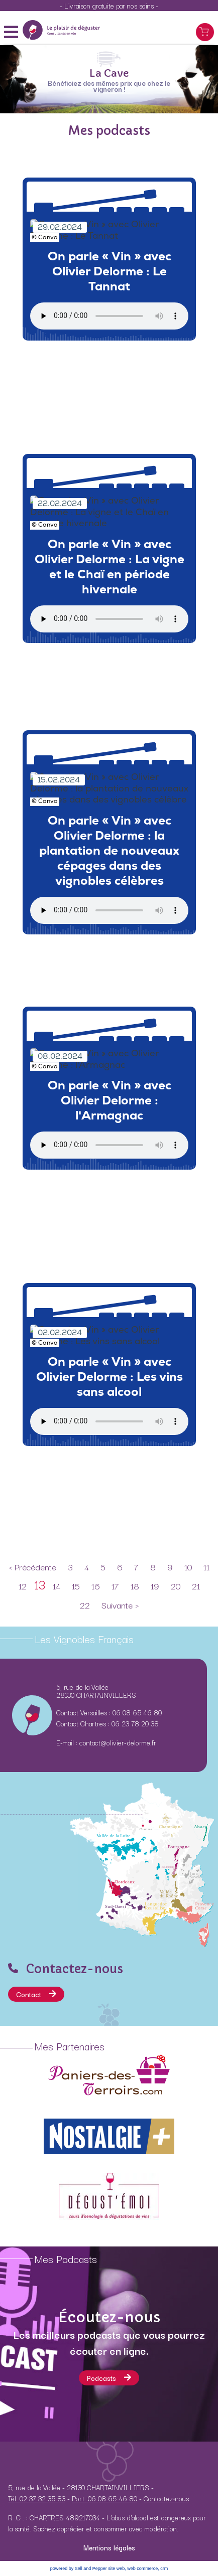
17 (115, 1585)
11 (206, 1566)
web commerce (142, 2568)
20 (175, 1585)
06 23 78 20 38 (135, 1723)
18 (135, 1585)
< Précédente (32, 1566)
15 (76, 1585)
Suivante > (120, 1605)
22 (85, 1605)
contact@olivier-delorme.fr (117, 1742)
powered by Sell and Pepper (78, 2568)
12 (23, 1585)
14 (56, 1585)
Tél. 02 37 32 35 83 (36, 2498)
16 (95, 1585)
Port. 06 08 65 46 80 (104, 2498)
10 (188, 1566)
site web (116, 2568)
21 (196, 1585)
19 (155, 1585)
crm (164, 2568)
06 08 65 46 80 (137, 1712)
